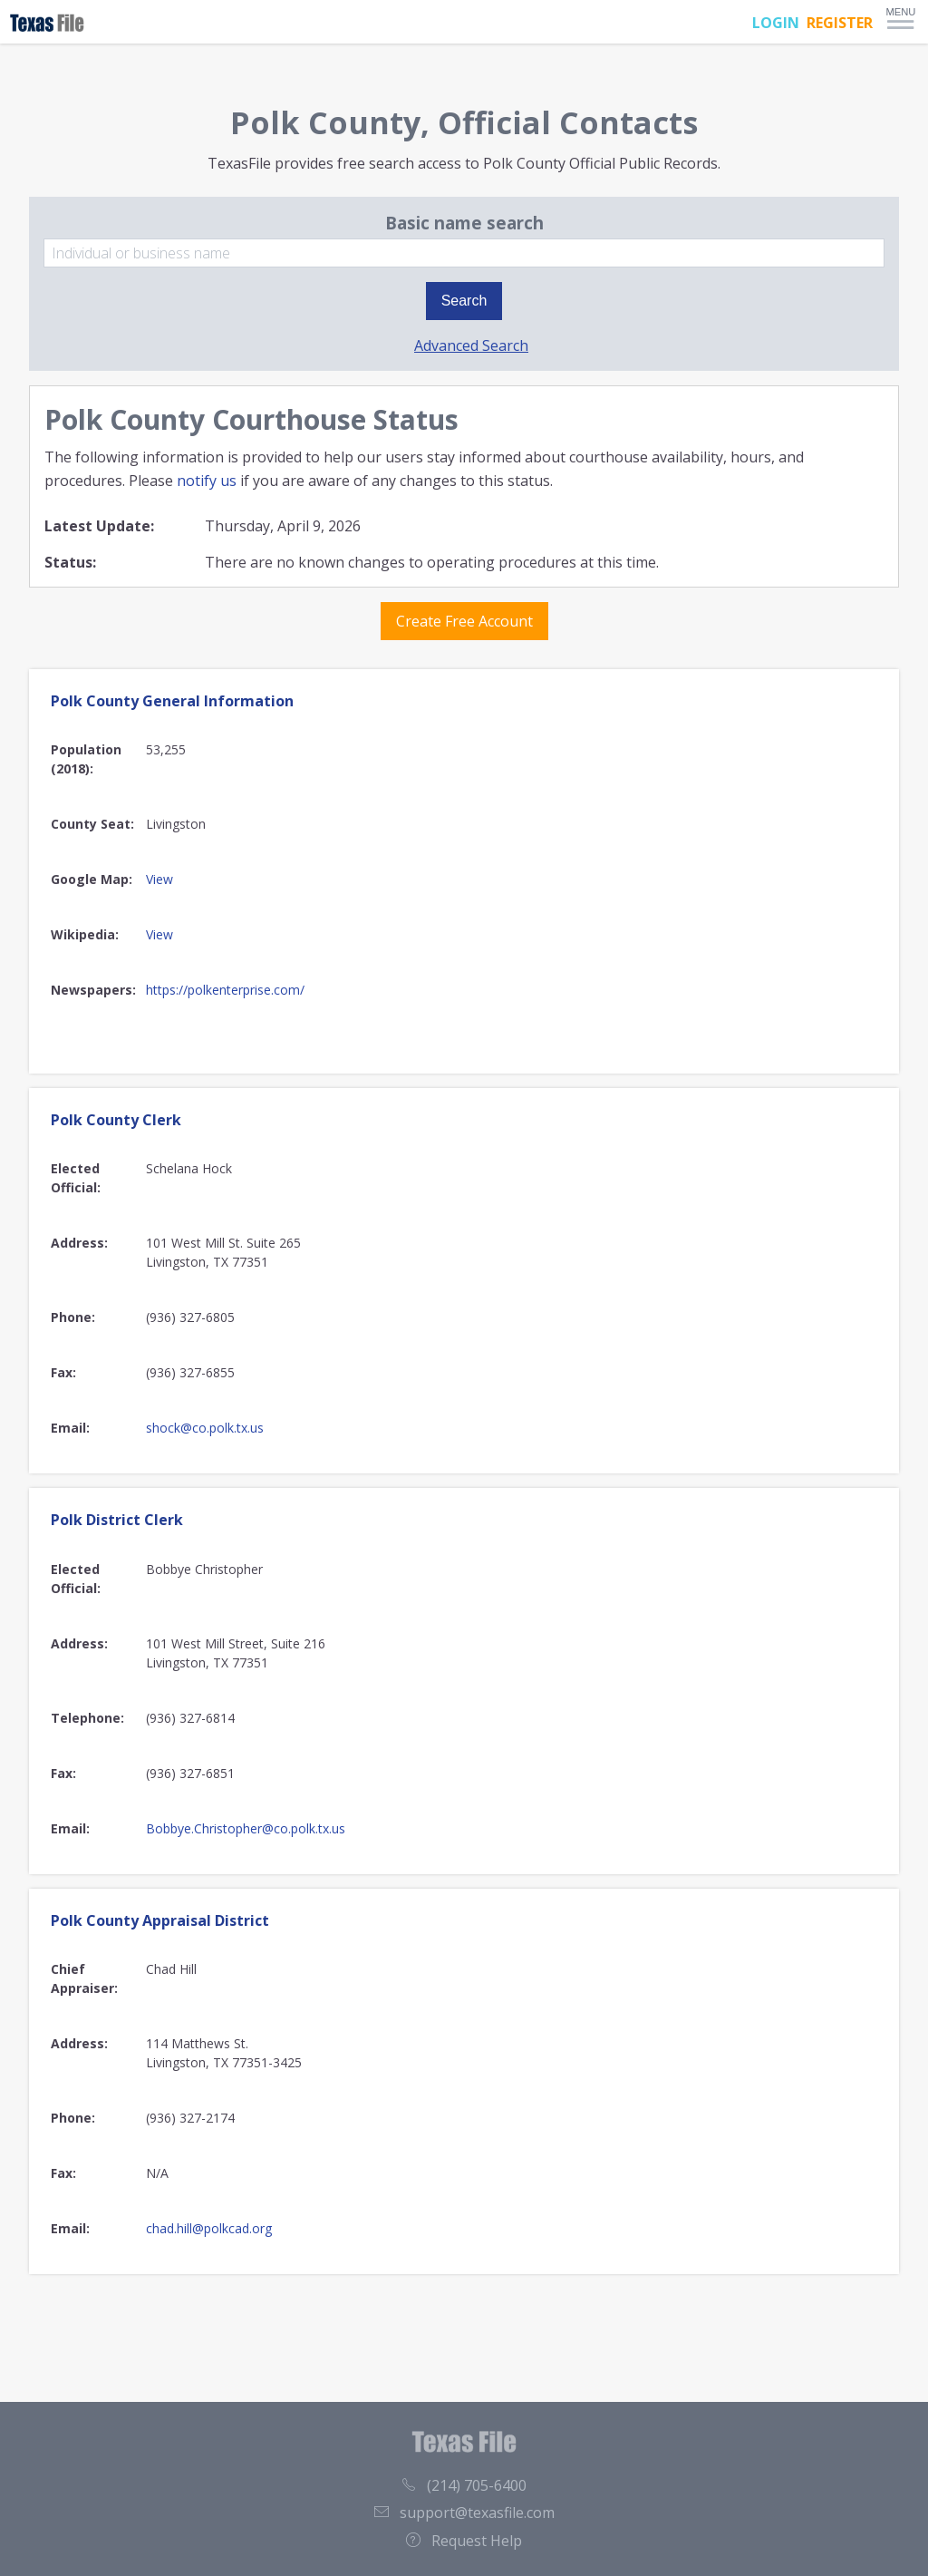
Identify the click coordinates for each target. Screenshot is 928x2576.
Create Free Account (464, 621)
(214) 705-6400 (464, 2485)
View (159, 879)
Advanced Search (471, 345)
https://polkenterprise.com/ (225, 989)
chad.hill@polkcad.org (209, 2228)
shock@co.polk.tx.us (205, 1427)
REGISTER (840, 23)
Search (464, 300)
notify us (207, 481)
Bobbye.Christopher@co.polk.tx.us (245, 1828)
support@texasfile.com (464, 2513)
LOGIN (775, 23)
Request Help (464, 2541)
